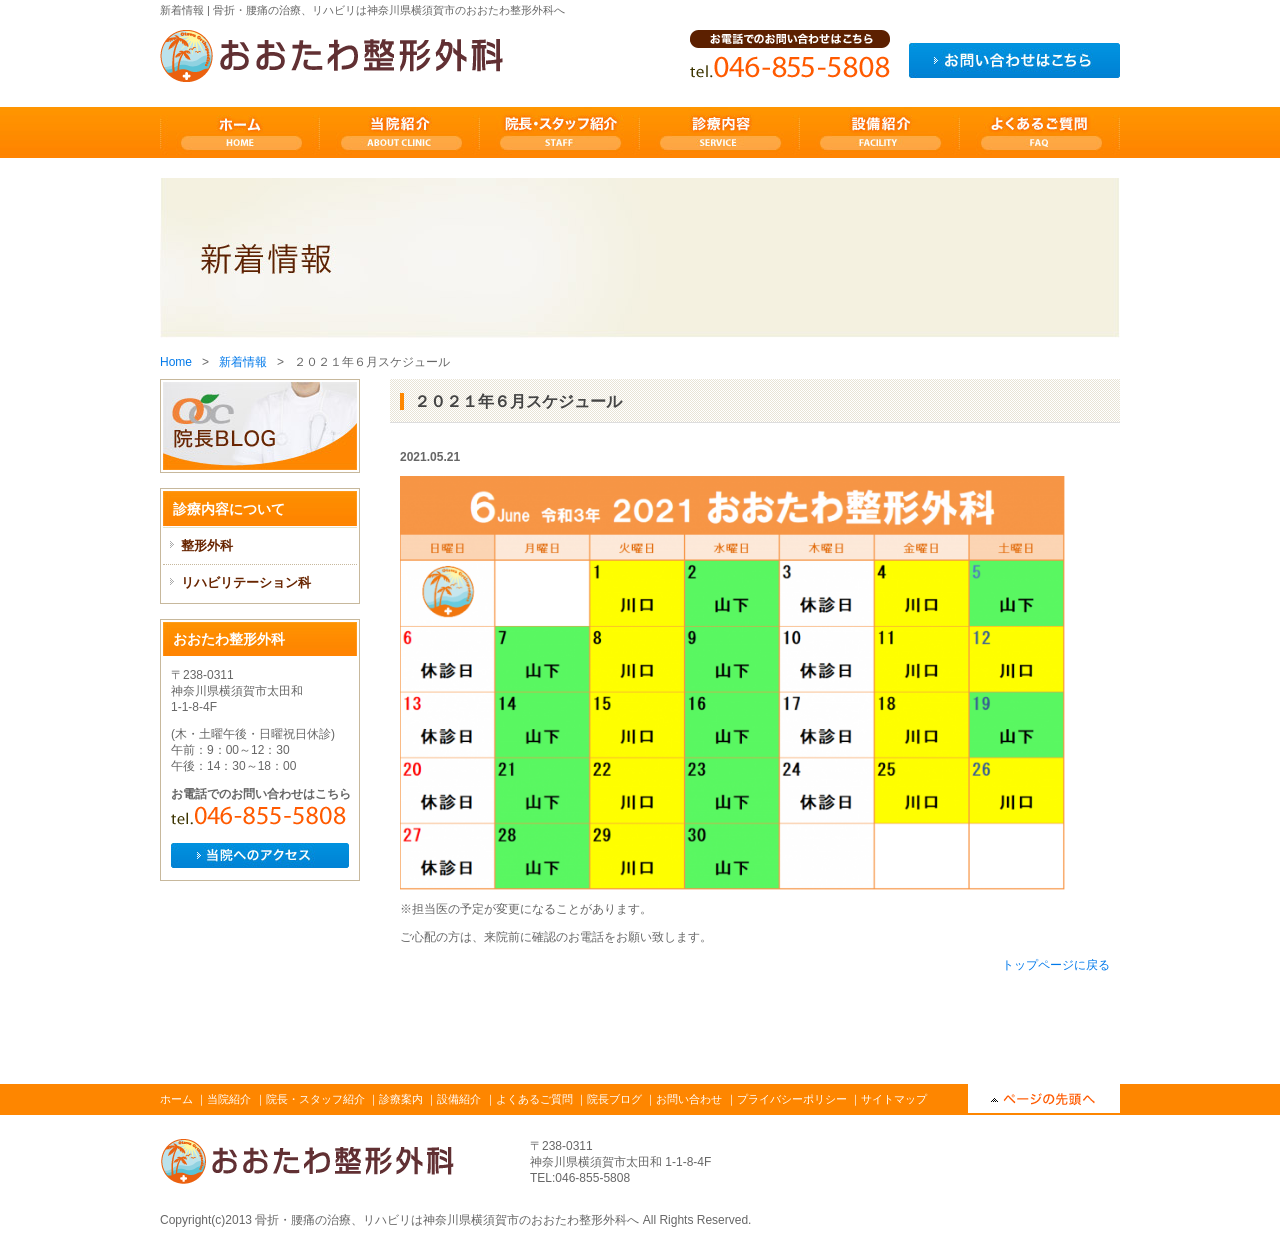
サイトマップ (894, 1099)
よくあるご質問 (534, 1099)
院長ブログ (614, 1099)
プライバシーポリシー (792, 1099)
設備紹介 (459, 1099)
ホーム (176, 1099)
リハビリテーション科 (246, 582)
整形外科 (207, 545)
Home (176, 362)
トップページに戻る (1056, 965)
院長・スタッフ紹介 (315, 1099)
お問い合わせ (689, 1099)
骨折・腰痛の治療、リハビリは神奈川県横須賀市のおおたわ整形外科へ (447, 1220)
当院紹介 (229, 1099)
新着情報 (243, 362)
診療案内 (401, 1099)
